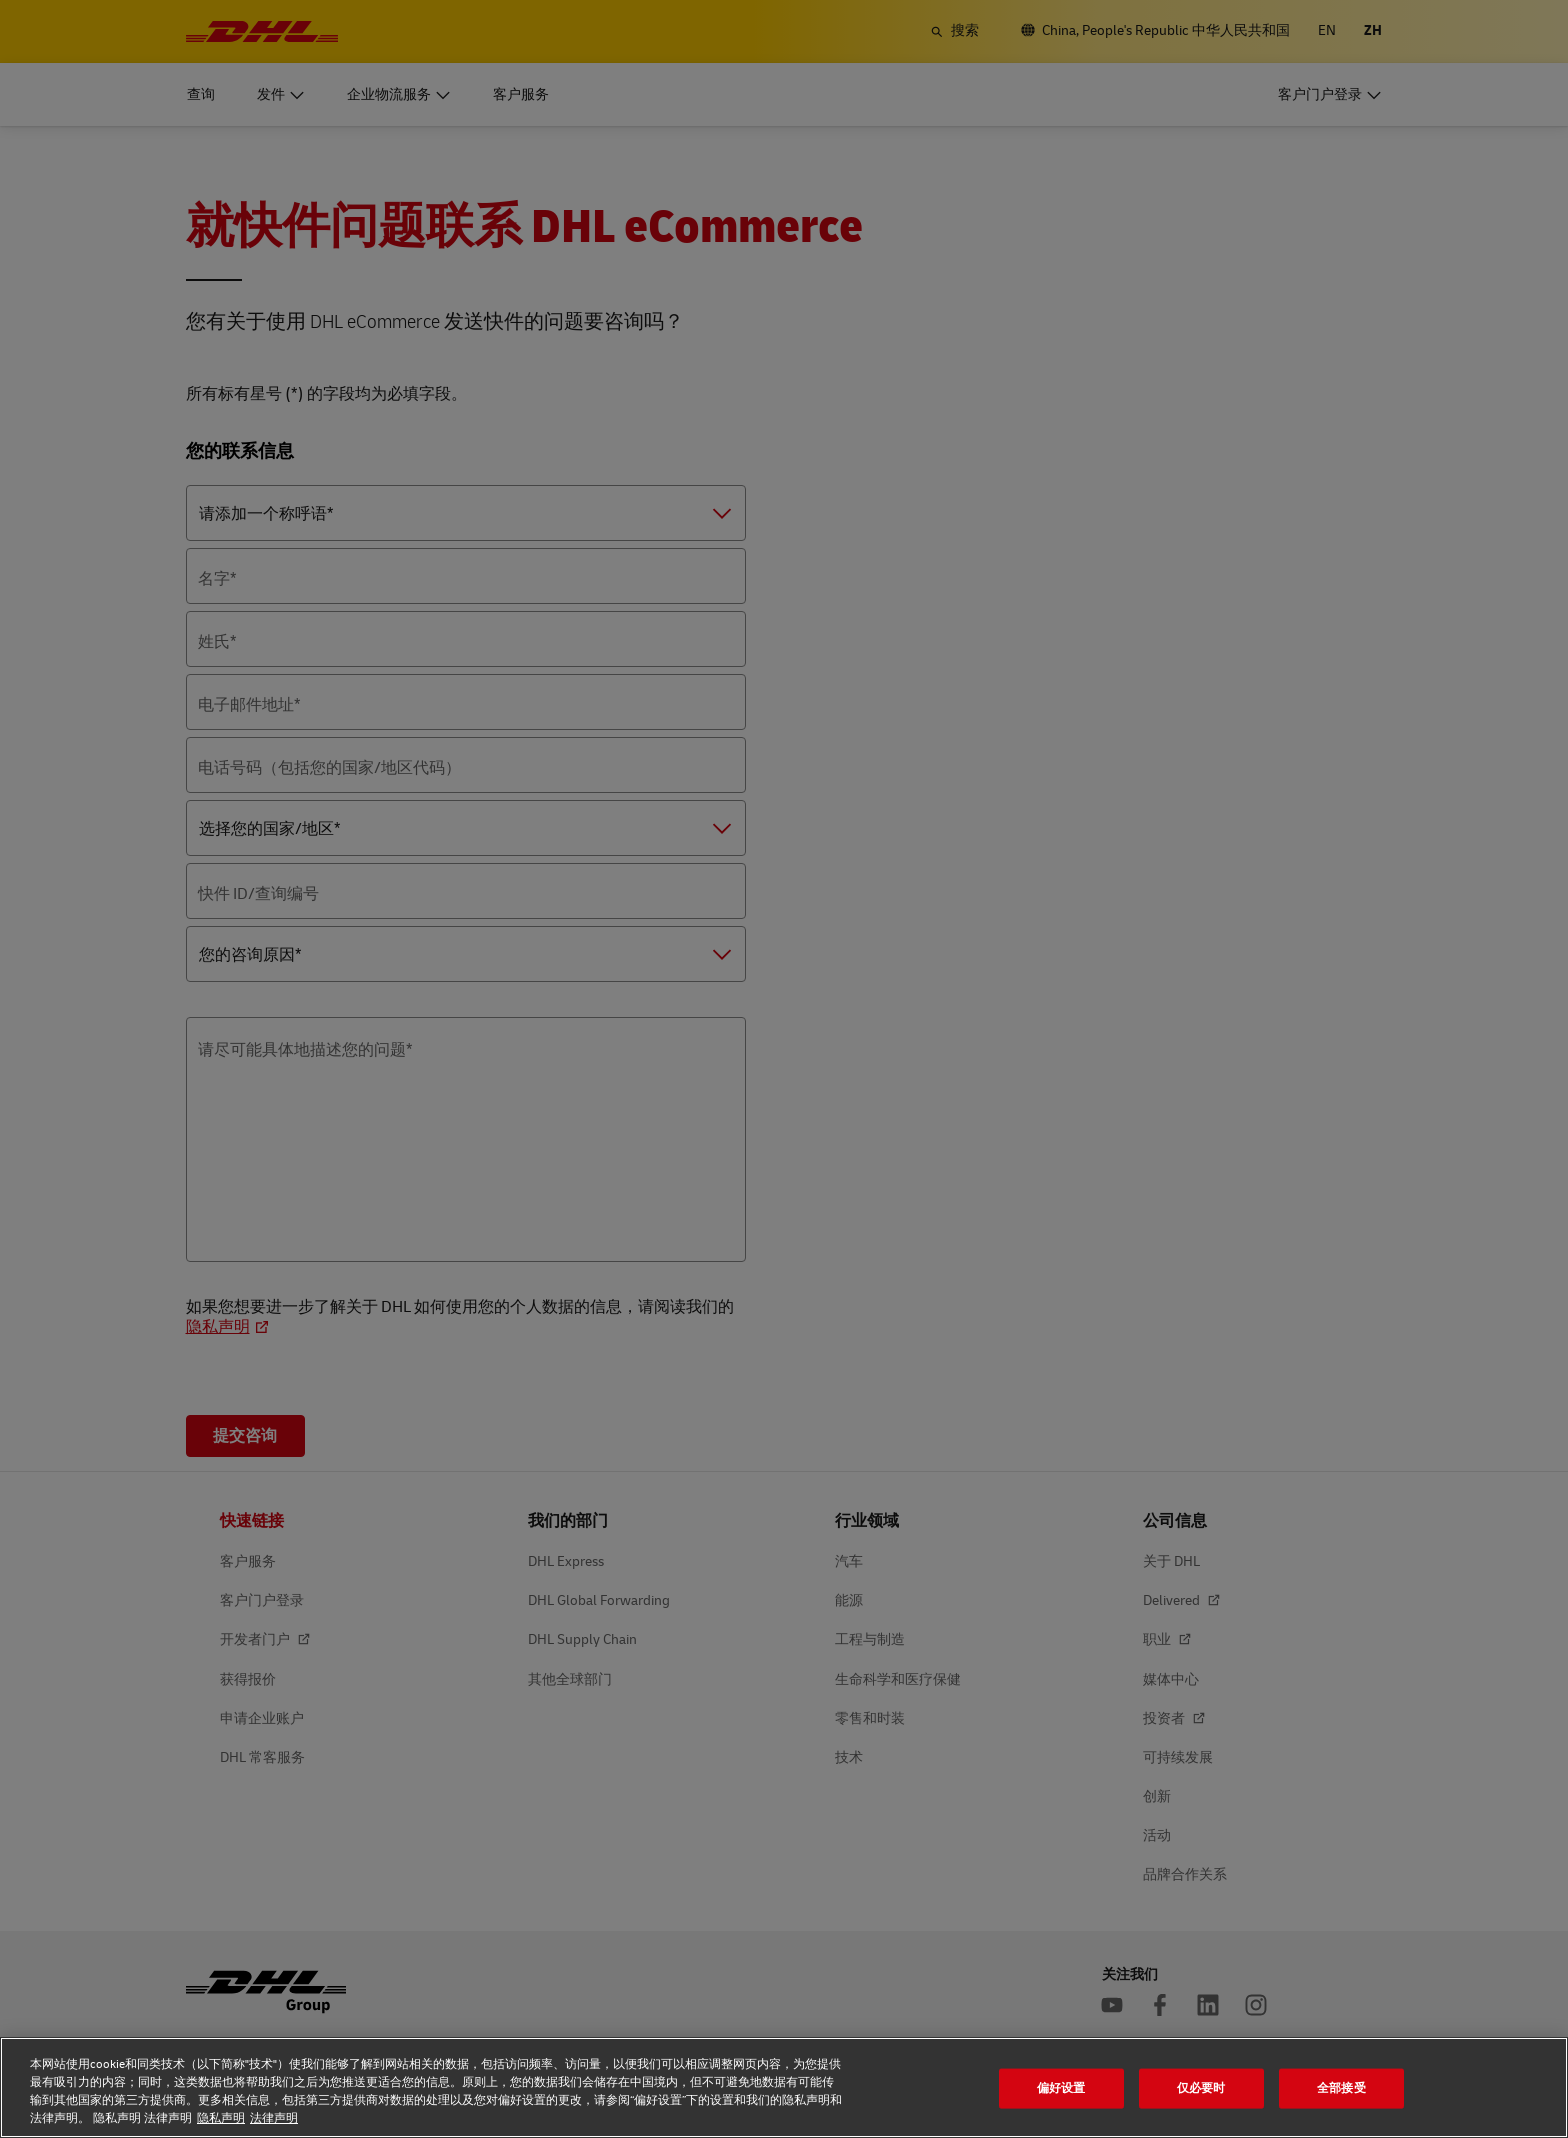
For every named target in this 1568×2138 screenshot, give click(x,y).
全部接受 (1341, 2087)
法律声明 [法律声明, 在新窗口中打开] (274, 2118)
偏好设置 (1061, 2087)
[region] (784, 2087)
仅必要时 (1201, 2087)
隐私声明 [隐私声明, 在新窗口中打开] (221, 2118)
